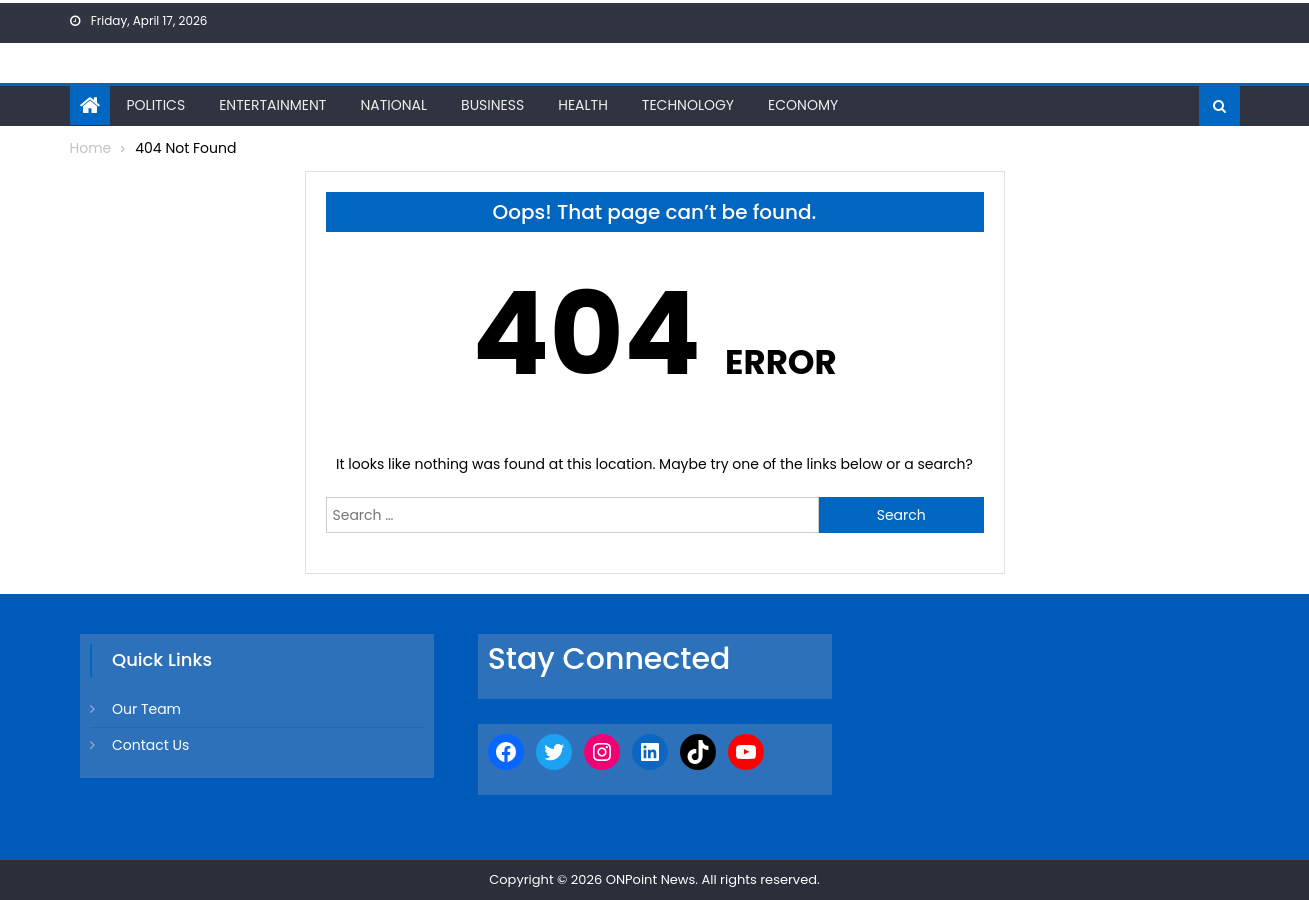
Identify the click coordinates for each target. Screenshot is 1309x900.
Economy (803, 105)
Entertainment (272, 105)
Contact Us (150, 745)
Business (492, 105)
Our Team (146, 709)
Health (583, 105)
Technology (688, 105)
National (393, 105)
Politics (156, 105)
